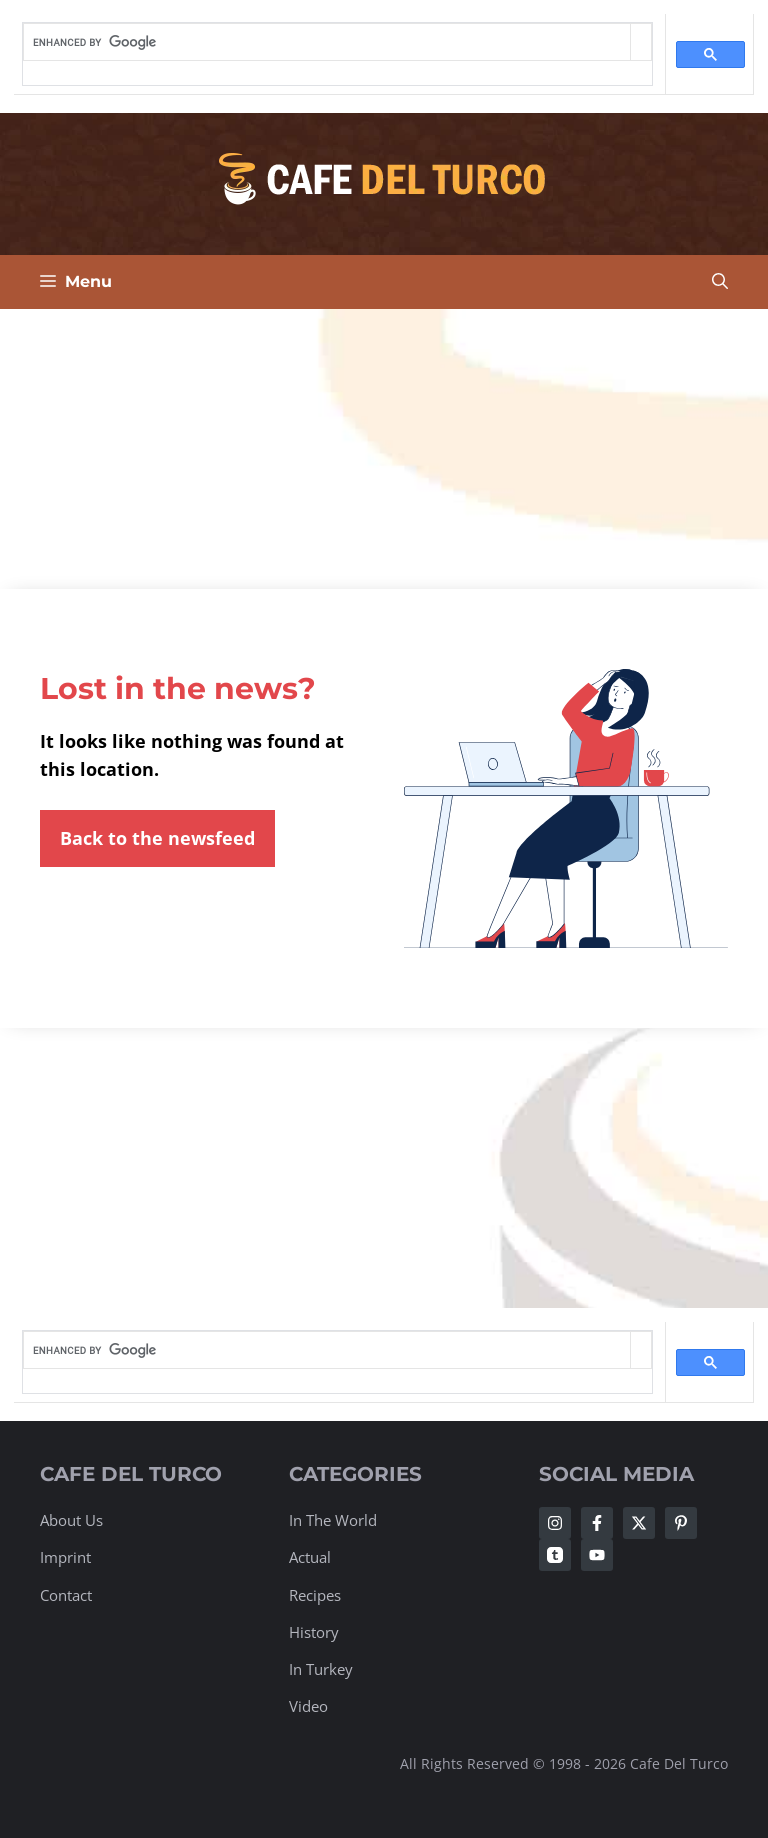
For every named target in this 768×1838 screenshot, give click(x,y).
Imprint (65, 1557)
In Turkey (321, 1669)
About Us (71, 1520)
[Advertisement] (384, 449)
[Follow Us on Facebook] (597, 1523)
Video (308, 1706)
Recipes (315, 1595)
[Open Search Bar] (720, 282)
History (314, 1632)
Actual (310, 1557)
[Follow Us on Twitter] (639, 1523)
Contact (66, 1595)
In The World (333, 1520)
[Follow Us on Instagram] (555, 1523)
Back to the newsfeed (157, 838)
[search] (327, 42)
